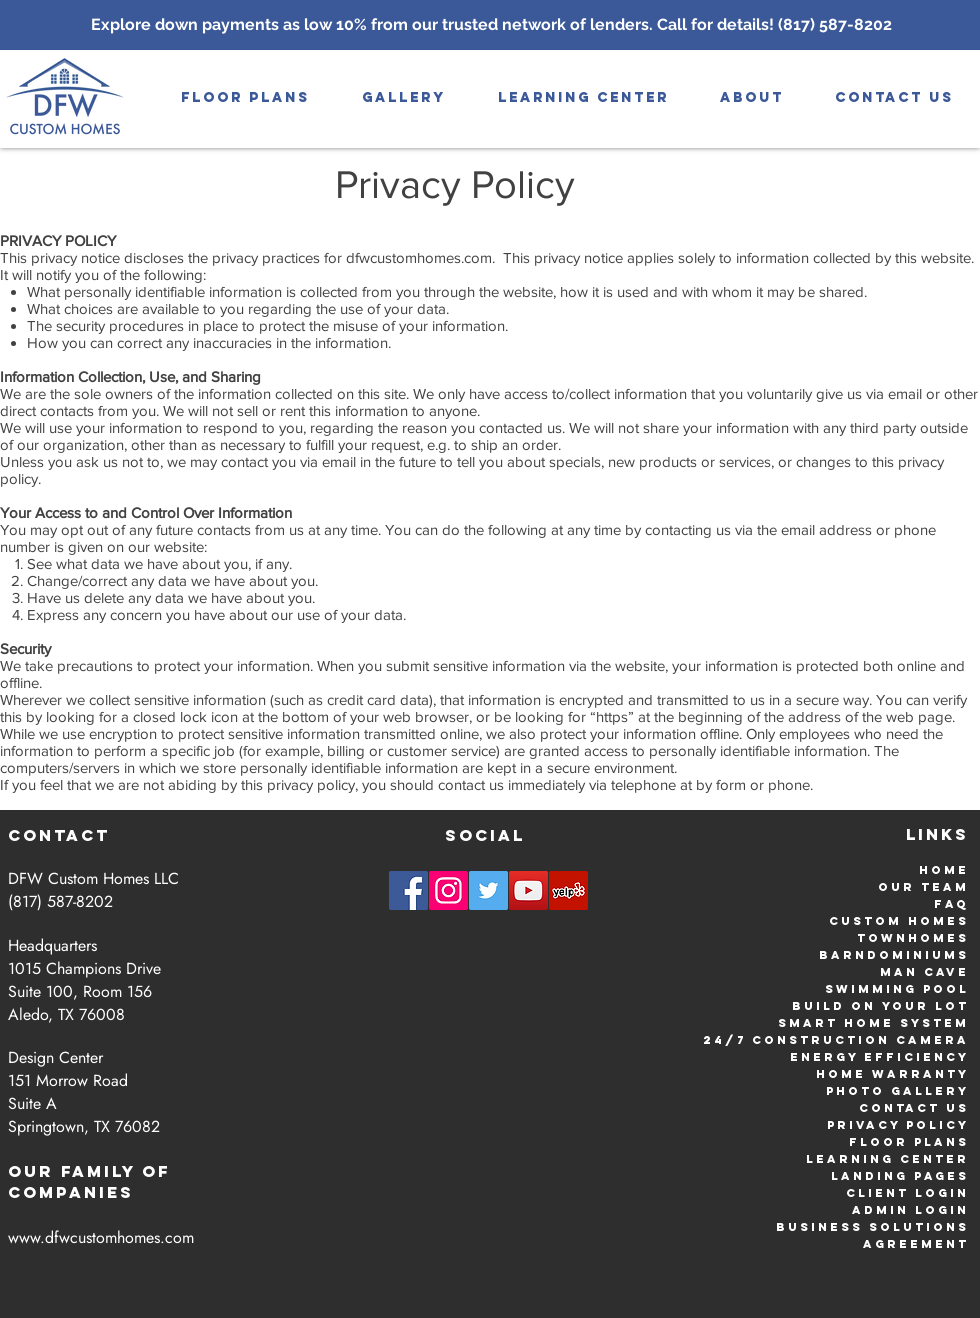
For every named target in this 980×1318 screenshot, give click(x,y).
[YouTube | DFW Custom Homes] (528, 890)
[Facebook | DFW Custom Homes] (408, 890)
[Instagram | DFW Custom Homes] (448, 890)
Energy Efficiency (879, 1057)
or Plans (926, 1142)
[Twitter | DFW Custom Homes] (488, 890)
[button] (404, 97)
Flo (866, 1142)
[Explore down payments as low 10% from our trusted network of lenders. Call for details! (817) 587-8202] (491, 25)
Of (156, 1171)
